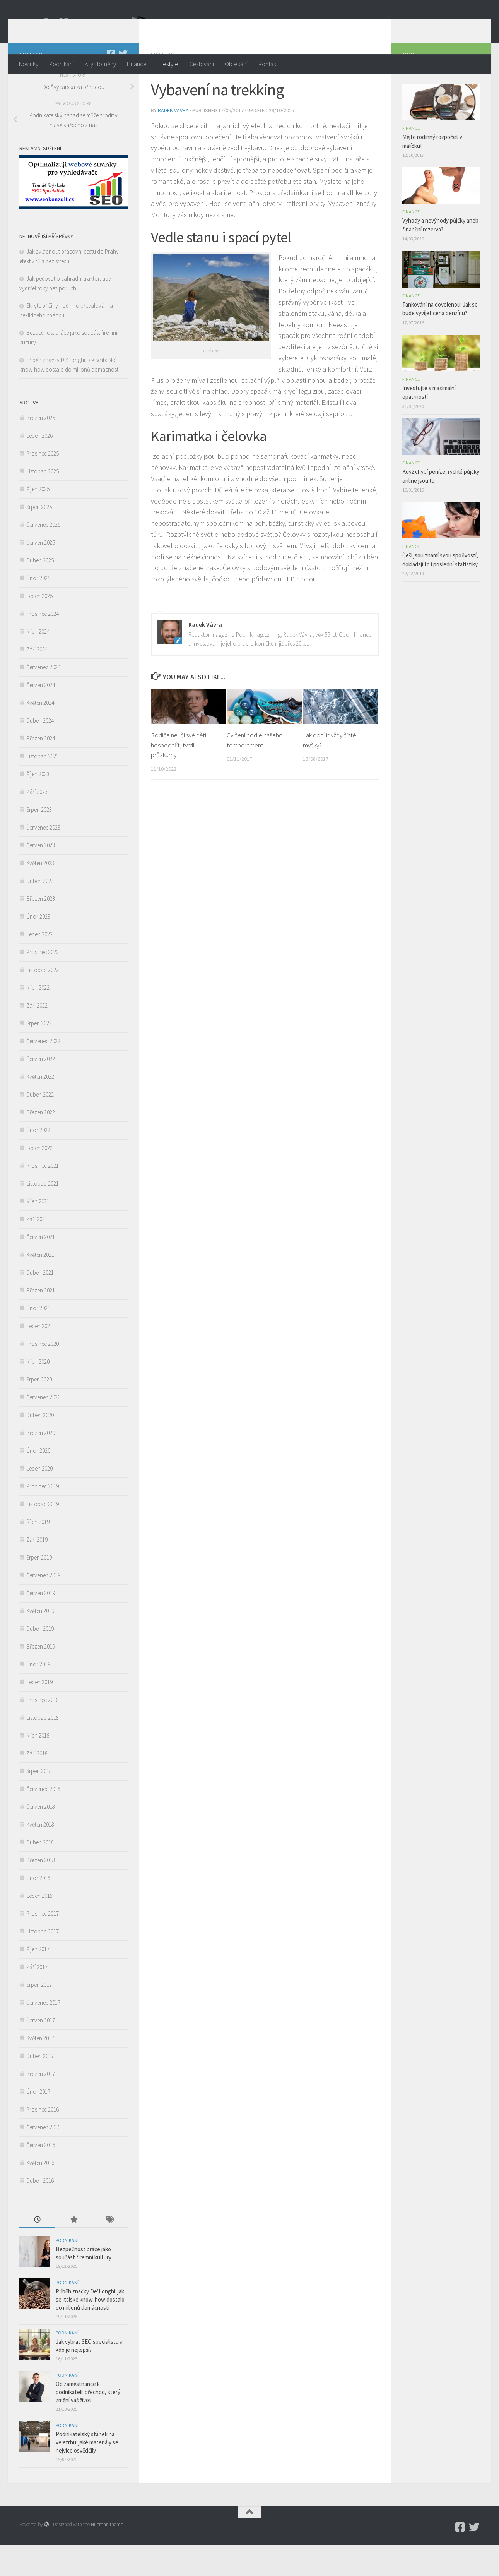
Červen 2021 (40, 1268)
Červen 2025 (40, 573)
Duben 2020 (40, 1446)
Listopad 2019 (42, 1535)
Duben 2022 (40, 1125)
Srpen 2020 (39, 1410)
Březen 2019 (40, 1677)
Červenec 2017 (43, 2033)
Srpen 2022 (39, 1054)
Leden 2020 (39, 1499)
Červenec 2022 (43, 1072)
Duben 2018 (40, 1873)
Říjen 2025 (38, 520)
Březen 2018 (40, 1891)
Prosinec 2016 (42, 2140)
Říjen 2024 (38, 662)
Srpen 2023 (39, 840)
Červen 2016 (40, 2176)
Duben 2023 (40, 911)
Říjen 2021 (38, 1232)
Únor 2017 (38, 2122)
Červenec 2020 (43, 1428)
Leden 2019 (39, 1713)
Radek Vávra (173, 141)
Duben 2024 (40, 751)
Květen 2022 (40, 1107)
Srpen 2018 (39, 1802)
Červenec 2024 (43, 698)
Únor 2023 (38, 947)
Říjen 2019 (38, 1552)
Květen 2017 (40, 2069)
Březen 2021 (40, 1321)
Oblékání (236, 64)
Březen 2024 (40, 769)
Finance (137, 64)
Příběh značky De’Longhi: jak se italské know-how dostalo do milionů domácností (90, 2330)
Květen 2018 (40, 1855)
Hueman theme (107, 2555)
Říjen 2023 (38, 805)
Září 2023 (37, 822)
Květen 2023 (40, 894)
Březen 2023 (40, 929)
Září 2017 (37, 1998)
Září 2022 (37, 1036)
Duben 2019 (40, 1659)
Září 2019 (37, 1570)
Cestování (201, 64)
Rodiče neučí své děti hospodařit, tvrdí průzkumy (178, 776)
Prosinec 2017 (42, 1944)
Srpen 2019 (39, 1588)
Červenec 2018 (43, 1820)
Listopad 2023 (42, 787)
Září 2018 (37, 1784)
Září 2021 (37, 1250)
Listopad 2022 (42, 1000)
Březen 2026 (40, 448)
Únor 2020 (38, 1481)
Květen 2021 (40, 1285)
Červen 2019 (40, 1624)
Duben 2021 (40, 1303)
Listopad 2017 (42, 1962)
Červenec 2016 (43, 2158)
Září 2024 (37, 680)
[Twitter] (123, 84)
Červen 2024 (40, 716)
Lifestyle (167, 64)
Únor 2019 (38, 1695)
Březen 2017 (40, 2104)
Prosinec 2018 (42, 1730)
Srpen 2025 (39, 538)
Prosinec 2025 (42, 484)
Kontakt (268, 64)
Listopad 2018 (42, 1748)
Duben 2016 (40, 2211)
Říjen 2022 (38, 1018)
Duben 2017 (40, 2087)
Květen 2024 (40, 733)
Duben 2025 (40, 591)
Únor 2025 (38, 609)
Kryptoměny (100, 64)
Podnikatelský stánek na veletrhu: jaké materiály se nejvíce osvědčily (87, 2473)
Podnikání (61, 64)
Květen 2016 (40, 2193)
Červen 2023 (40, 876)
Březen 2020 (40, 1463)
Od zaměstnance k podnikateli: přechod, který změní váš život (88, 2423)
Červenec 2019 (43, 1606)
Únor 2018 (38, 1909)
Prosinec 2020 (42, 1374)
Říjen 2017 (38, 1980)
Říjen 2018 (38, 1766)
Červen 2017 (40, 2051)
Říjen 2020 (38, 1392)
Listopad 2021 (42, 1214)
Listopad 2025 (42, 502)
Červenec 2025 (43, 555)
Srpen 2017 (39, 2015)
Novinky (28, 64)
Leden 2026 (39, 466)
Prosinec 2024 (42, 644)
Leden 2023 (39, 965)
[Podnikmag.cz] (110, 84)
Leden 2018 (39, 1926)
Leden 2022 (39, 1179)
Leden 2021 (39, 1357)
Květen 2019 (40, 1641)
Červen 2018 (40, 1837)
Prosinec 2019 (42, 1517)
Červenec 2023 (43, 858)
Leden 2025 (39, 627)
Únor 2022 (38, 1161)
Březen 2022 (40, 1143)
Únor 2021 (38, 1339)
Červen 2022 (40, 1089)
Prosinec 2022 (42, 983)
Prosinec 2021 (42, 1196)
